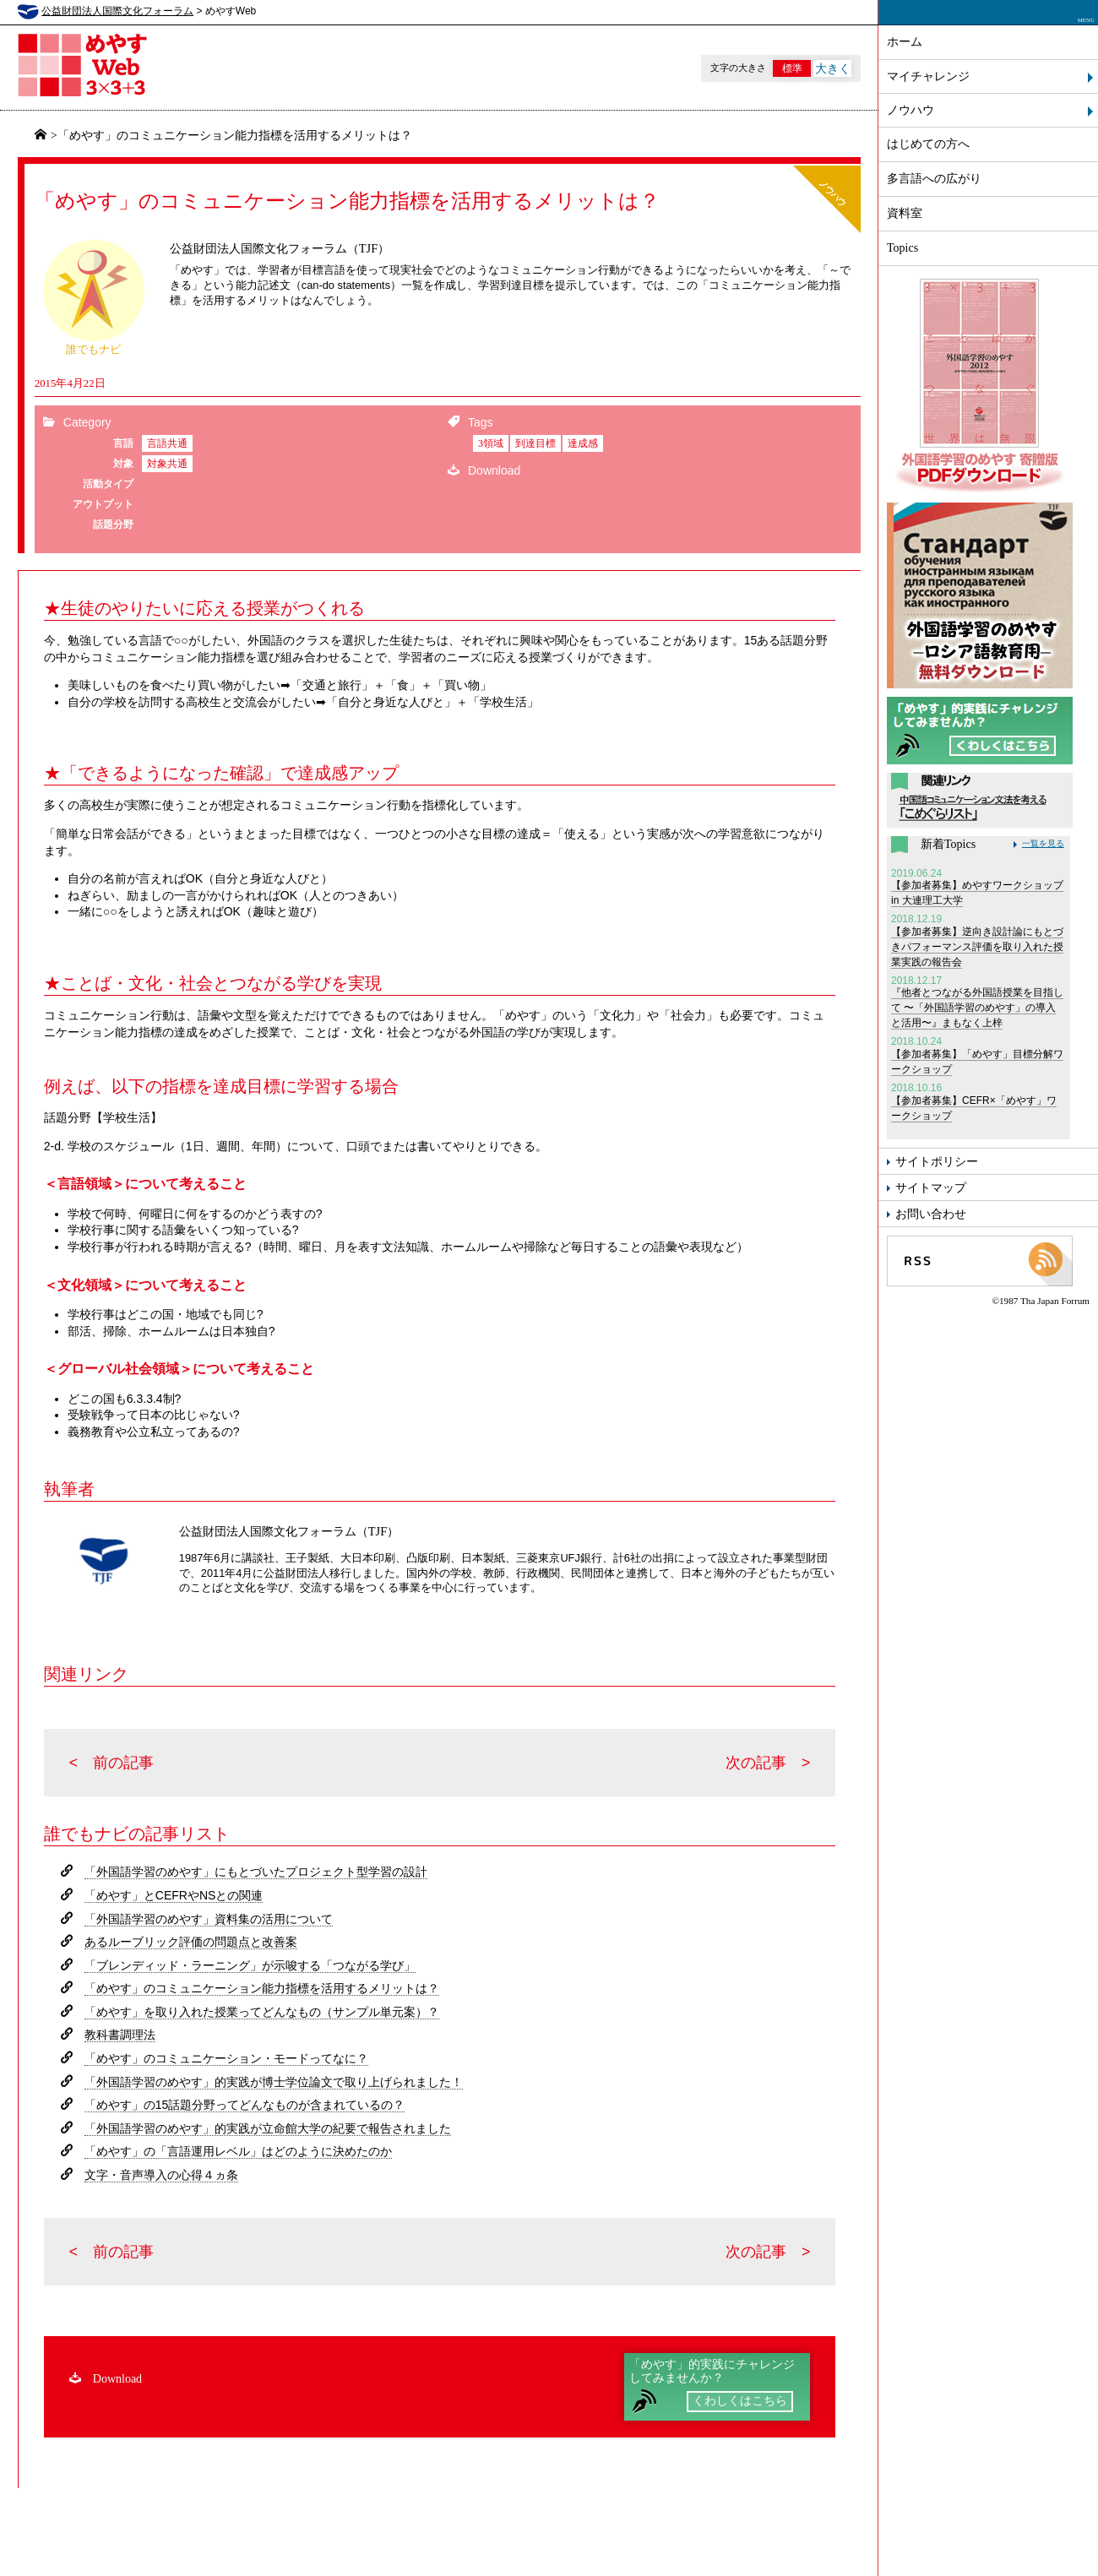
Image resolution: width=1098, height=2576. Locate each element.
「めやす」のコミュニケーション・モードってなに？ (226, 2058)
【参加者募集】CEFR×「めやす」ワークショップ (978, 1103)
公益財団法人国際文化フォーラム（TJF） (279, 248)
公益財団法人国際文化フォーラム (117, 11)
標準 (792, 68)
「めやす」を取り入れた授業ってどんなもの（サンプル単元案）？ (261, 2012)
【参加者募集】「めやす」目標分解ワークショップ (978, 1056)
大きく (833, 68)
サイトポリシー (936, 1161)
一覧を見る (1043, 843)
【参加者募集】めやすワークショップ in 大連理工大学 (978, 888)
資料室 (904, 213)
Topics (902, 248)
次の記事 (756, 1762)
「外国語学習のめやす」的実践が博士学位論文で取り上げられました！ (273, 2082)
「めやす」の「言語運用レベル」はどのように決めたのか (238, 2151)
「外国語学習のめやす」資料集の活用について (208, 1919)
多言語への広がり (934, 178)
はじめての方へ (928, 144)
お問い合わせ (930, 1213)
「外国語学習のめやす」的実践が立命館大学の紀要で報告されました (267, 2128)
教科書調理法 (119, 2034)
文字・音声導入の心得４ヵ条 (161, 2175)
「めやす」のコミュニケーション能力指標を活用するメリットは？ (261, 1988)
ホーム (904, 41)
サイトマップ (930, 1187)
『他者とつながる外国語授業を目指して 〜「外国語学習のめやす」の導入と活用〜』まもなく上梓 (978, 1003)
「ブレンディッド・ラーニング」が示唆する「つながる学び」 (250, 1965)
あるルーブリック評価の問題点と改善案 (190, 1941)
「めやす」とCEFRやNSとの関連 (174, 1895)
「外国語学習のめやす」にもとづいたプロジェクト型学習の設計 (255, 1871)
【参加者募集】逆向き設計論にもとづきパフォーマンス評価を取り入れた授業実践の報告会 (978, 942)
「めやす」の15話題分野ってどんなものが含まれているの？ (244, 2104)
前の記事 (123, 1762)
